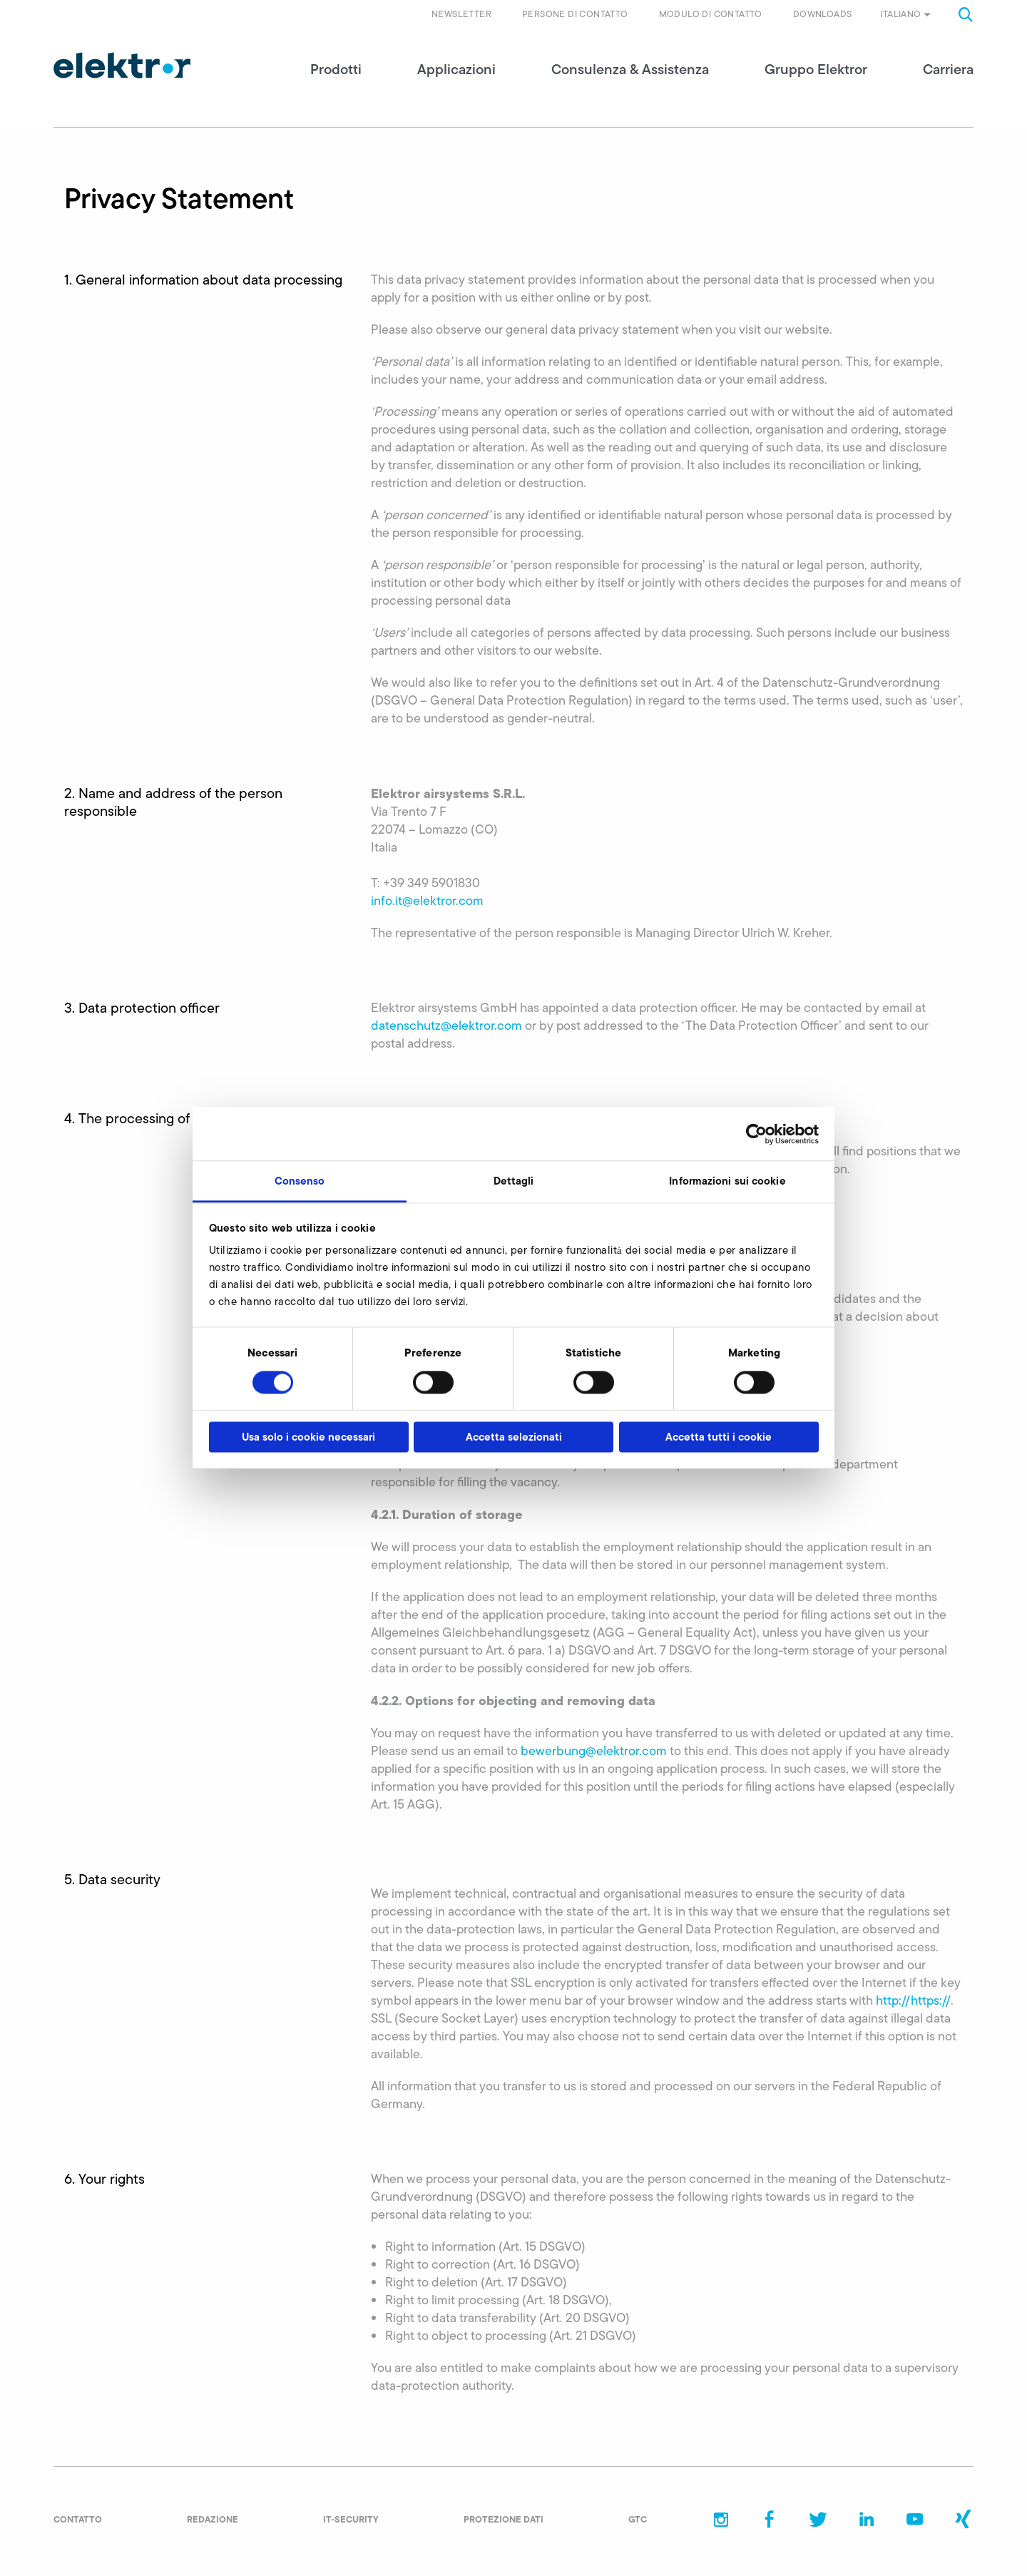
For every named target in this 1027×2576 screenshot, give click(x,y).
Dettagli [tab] (514, 1180)
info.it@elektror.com (427, 903)
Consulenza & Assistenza (630, 71)
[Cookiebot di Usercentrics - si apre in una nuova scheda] (756, 1134)
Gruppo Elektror (816, 71)
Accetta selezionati (514, 1436)
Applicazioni (456, 71)
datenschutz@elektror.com (446, 1027)
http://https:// (913, 2002)
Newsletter (461, 14)
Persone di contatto (575, 14)
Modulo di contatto (710, 14)
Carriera (948, 71)
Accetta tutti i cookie (718, 1436)
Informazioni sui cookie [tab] (727, 1180)
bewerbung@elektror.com (594, 1753)
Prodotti (336, 71)
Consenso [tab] (300, 1180)
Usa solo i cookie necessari (308, 1436)
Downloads (822, 14)
